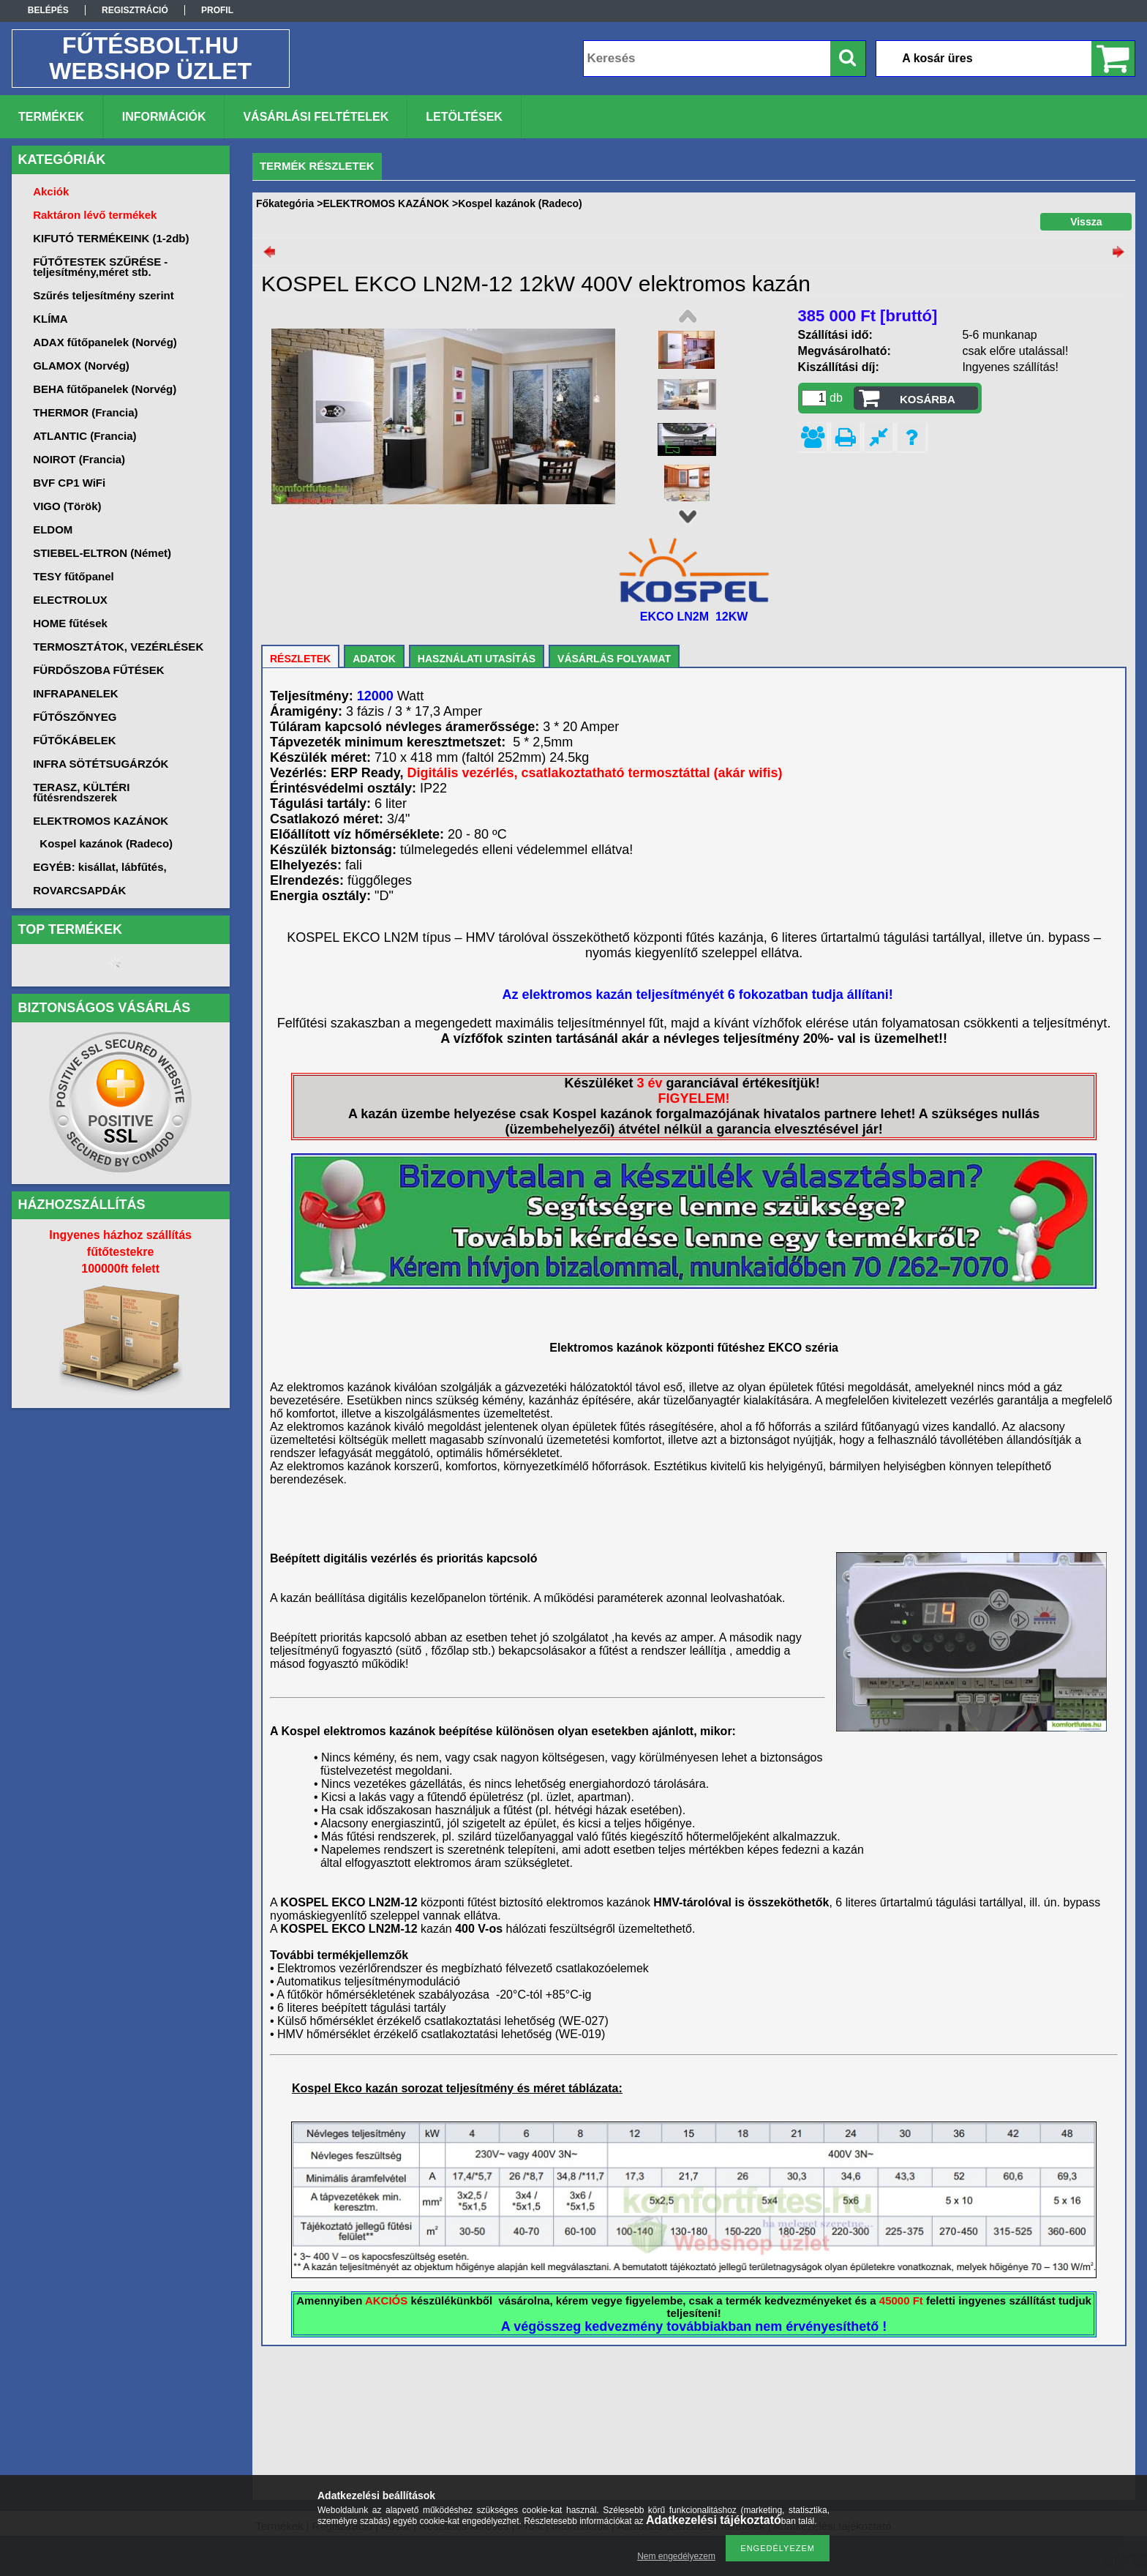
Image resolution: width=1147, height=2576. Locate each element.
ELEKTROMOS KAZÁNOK (386, 203)
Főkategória (285, 203)
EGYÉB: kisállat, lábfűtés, (100, 867)
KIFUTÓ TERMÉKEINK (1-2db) (111, 238)
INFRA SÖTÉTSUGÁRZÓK (100, 763)
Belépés (48, 10)
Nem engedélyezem (676, 2556)
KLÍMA (50, 318)
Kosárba (927, 399)
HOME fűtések (70, 623)
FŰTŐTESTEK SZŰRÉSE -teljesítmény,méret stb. (100, 266)
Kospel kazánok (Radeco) (106, 843)
